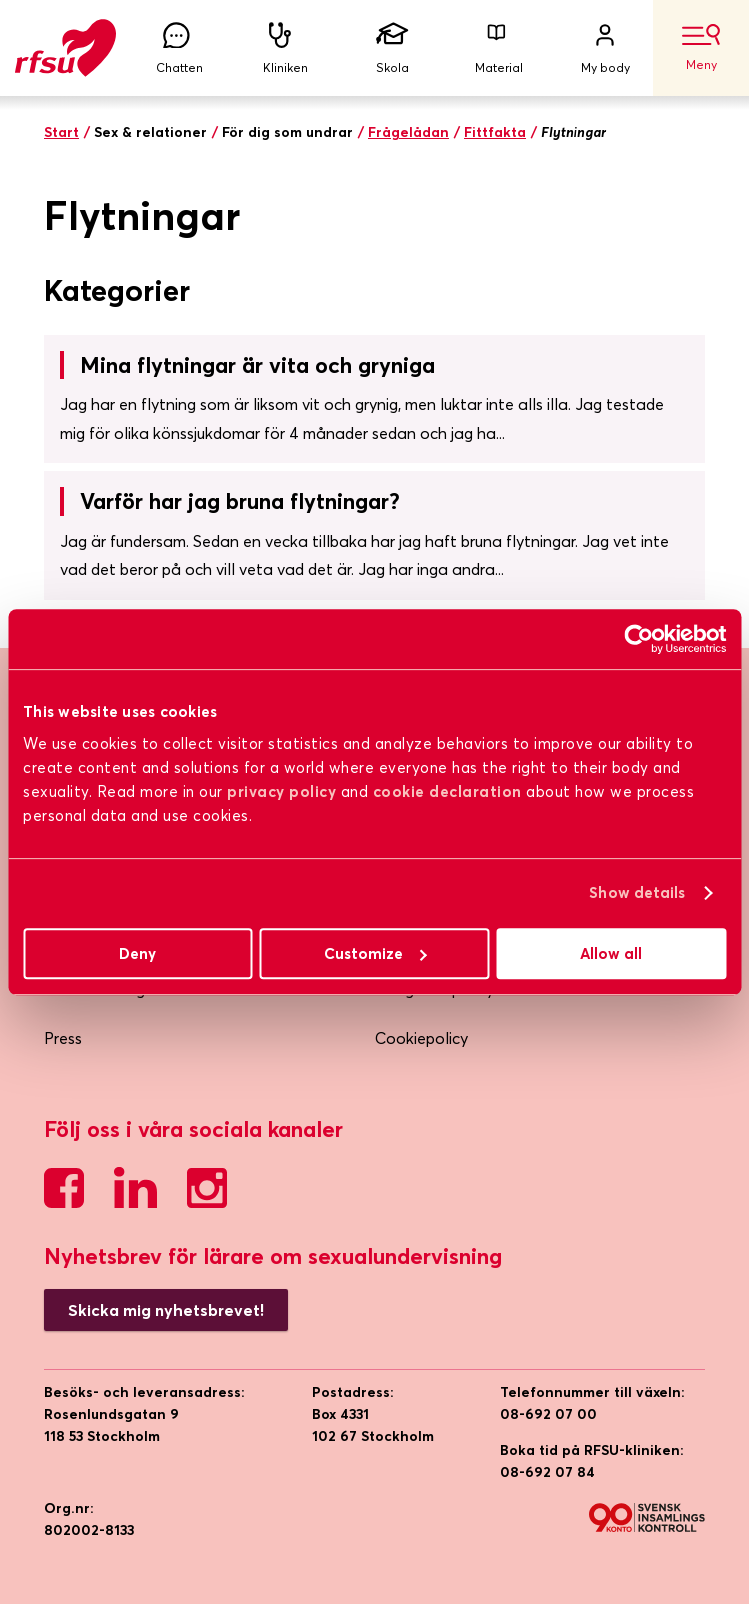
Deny (137, 953)
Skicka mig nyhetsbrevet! (166, 1310)
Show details (637, 892)
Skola (392, 48)
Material (499, 48)
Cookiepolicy (421, 1038)
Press (63, 1038)
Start (61, 132)
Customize (375, 953)
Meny (701, 48)
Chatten (179, 48)
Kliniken (286, 48)
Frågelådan (408, 132)
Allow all (611, 953)
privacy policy (281, 791)
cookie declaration (447, 791)
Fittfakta (495, 132)
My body (605, 48)
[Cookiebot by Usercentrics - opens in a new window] (638, 639)
